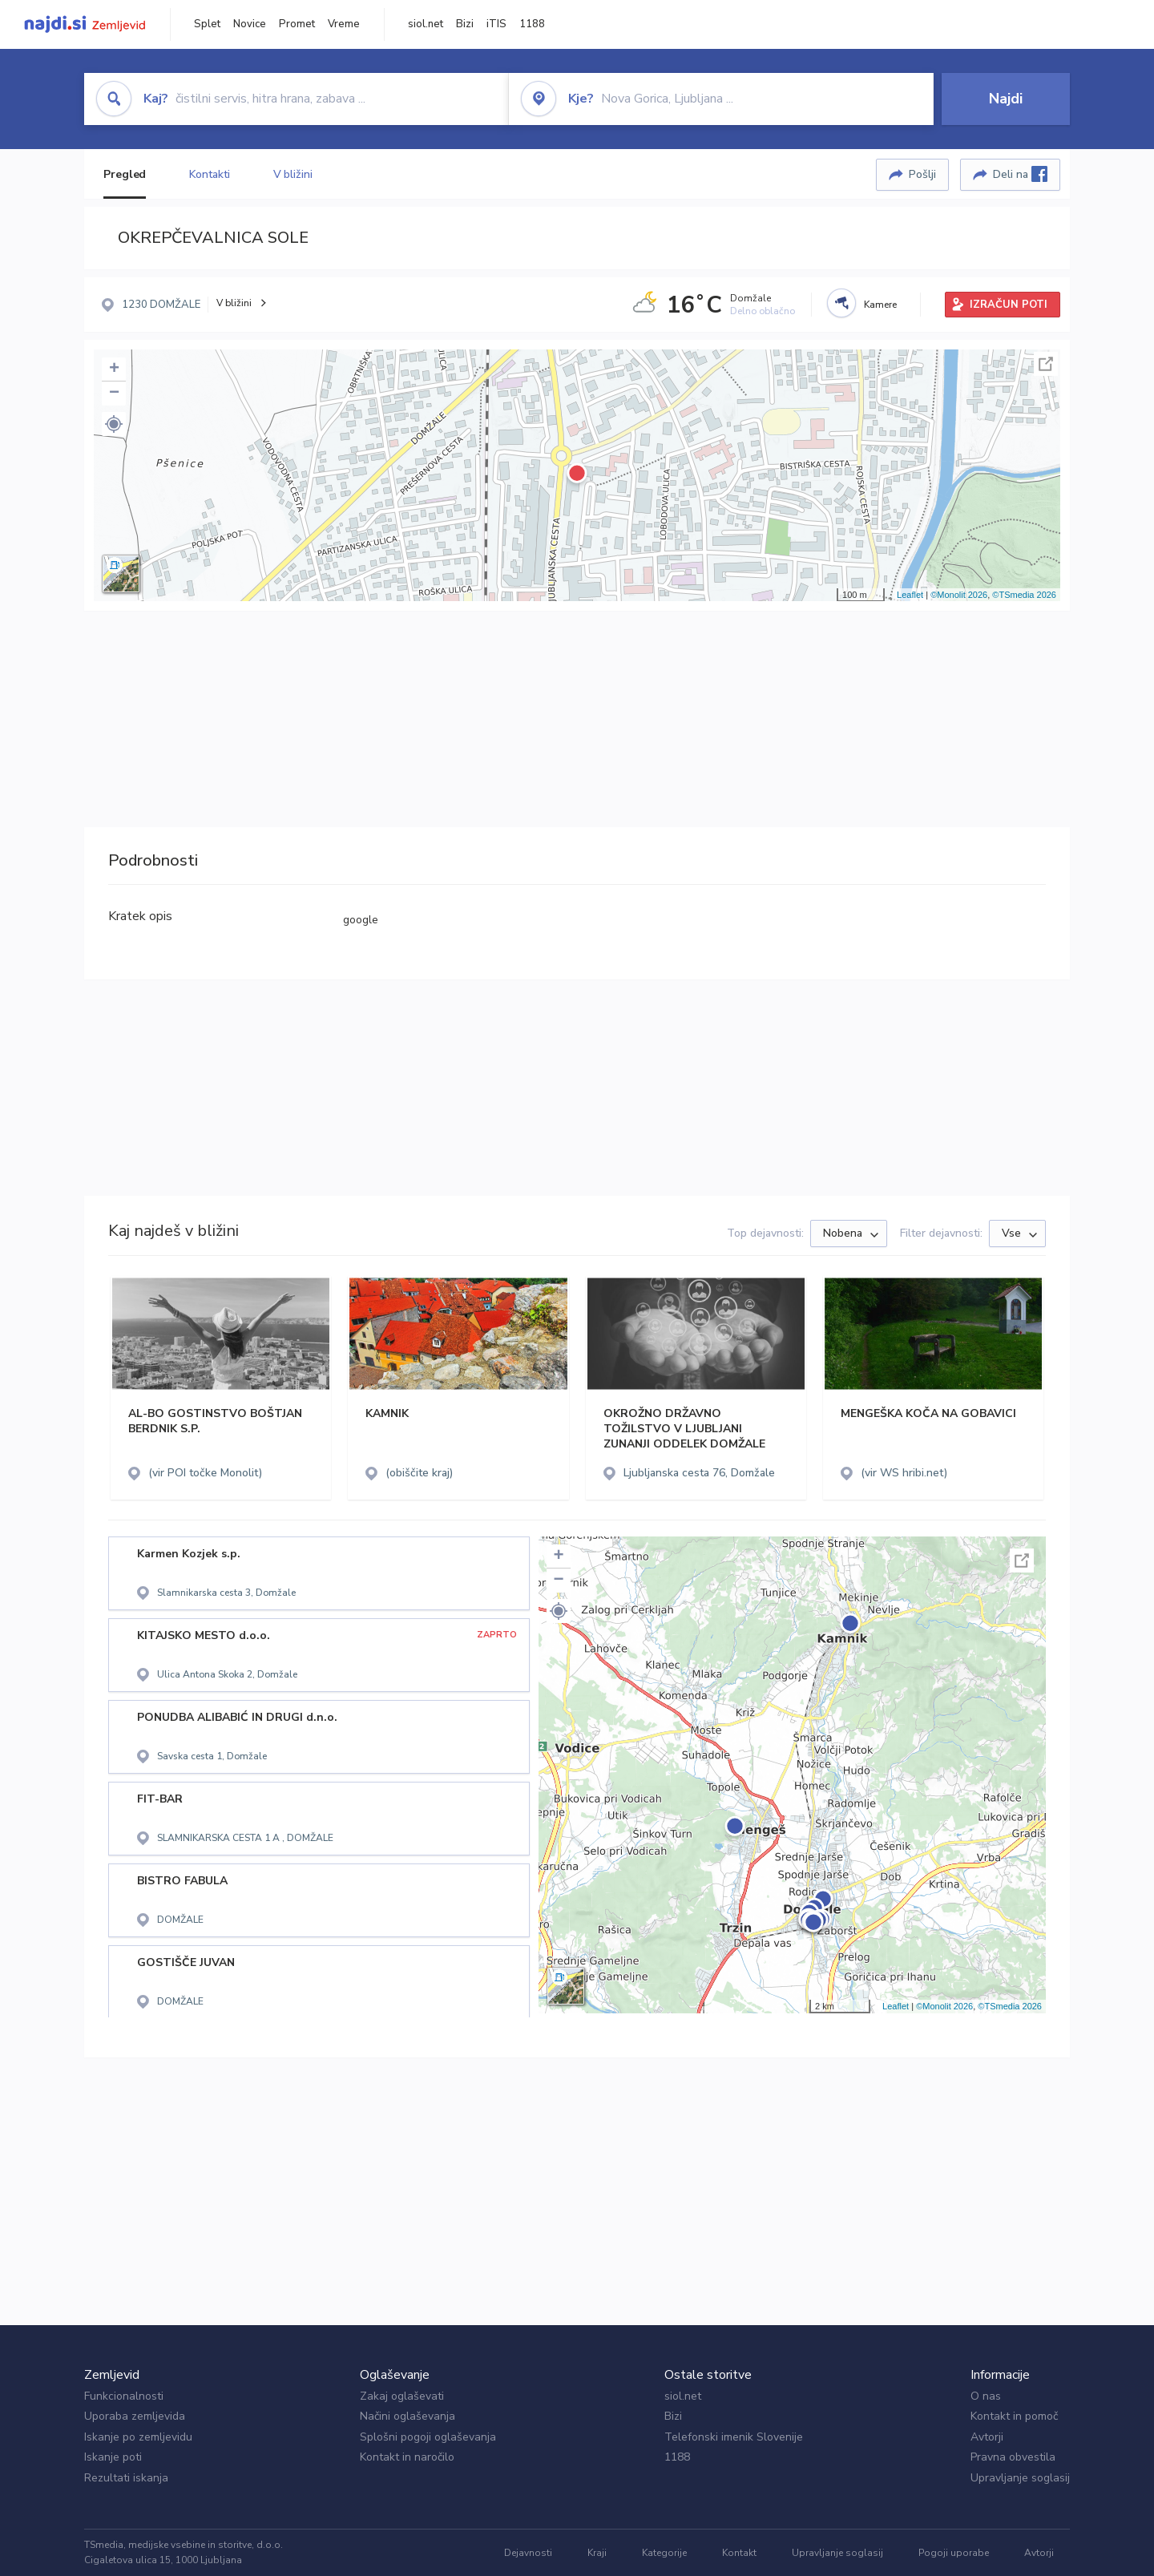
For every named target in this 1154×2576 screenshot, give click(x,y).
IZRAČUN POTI (1008, 304)
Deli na (1020, 174)
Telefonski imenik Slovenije (733, 2437)
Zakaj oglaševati (402, 2396)
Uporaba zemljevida (134, 2416)
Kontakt (739, 2552)
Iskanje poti (113, 2457)
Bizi (465, 24)
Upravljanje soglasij (1020, 2477)
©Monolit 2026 (958, 595)
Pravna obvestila (1012, 2457)
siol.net (425, 24)
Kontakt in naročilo (407, 2457)
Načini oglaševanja (407, 2416)
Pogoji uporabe (953, 2552)
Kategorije (664, 2552)
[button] (114, 424)
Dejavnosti (528, 2552)
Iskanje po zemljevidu (138, 2437)
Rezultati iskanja (126, 2477)
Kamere (880, 304)
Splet (207, 24)
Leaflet (910, 595)
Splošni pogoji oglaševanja (428, 2437)
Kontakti (209, 174)
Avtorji (986, 2437)
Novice (249, 24)
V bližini (293, 174)
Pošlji (922, 174)
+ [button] (114, 369)
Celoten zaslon (1046, 364)
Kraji (597, 2552)
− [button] (114, 394)
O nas (985, 2396)
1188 (532, 24)
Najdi (1006, 98)
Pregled (124, 174)
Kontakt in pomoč (1014, 2416)
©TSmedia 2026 (1024, 595)
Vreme (344, 24)
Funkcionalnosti (123, 2396)
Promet (297, 24)
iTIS (496, 24)
